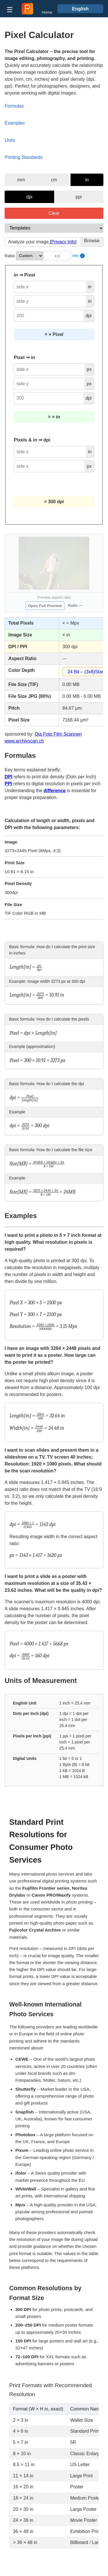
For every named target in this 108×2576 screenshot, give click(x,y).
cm (54, 179)
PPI (8, 783)
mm (21, 179)
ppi (79, 196)
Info (78, 255)
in (87, 179)
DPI (8, 776)
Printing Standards (24, 157)
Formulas (14, 106)
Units (10, 140)
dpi (29, 196)
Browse (91, 240)
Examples (15, 123)
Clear (53, 213)
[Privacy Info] (63, 241)
